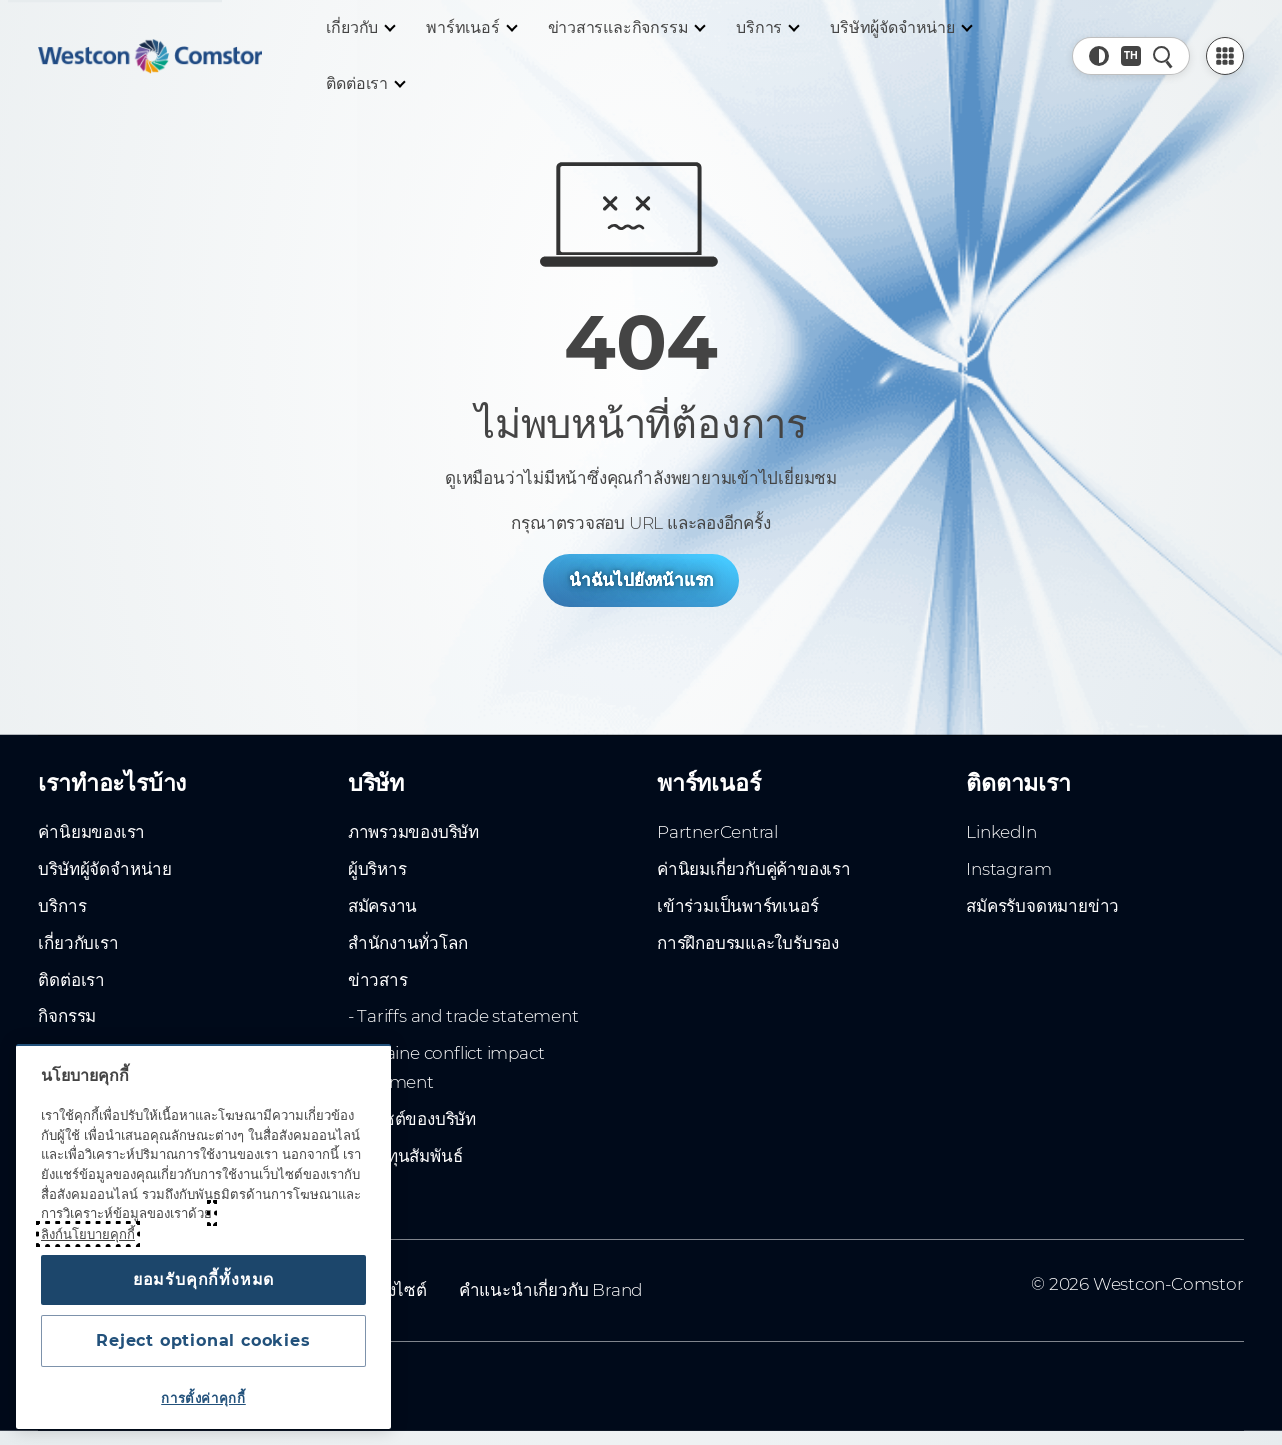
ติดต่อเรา (71, 980)
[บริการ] (767, 28)
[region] (203, 1236)
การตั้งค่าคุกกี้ (203, 1398)
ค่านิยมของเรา (91, 832)
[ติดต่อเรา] (365, 84)
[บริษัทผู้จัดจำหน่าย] (900, 28)
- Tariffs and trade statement (463, 1016)
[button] (1099, 56)
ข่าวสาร (378, 980)
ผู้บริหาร (377, 869)
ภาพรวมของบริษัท (413, 832)
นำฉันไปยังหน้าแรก (641, 580)
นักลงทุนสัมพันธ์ (405, 1156)
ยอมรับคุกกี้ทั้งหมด (203, 1279)
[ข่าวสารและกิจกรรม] (626, 28)
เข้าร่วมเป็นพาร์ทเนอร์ (737, 906)
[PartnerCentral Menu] (1225, 56)
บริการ (62, 906)
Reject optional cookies (203, 1340)
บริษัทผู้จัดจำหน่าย (104, 869)
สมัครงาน (383, 906)
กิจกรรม (67, 1016)
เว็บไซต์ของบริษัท (412, 1119)
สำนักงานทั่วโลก (408, 943)
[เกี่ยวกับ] (360, 28)
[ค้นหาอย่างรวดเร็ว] (1163, 56)
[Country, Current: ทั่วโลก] (1131, 56)
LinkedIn (1001, 832)
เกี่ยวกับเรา (78, 943)
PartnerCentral (717, 832)
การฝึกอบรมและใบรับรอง (748, 943)
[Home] (150, 56)
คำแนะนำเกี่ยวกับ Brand (550, 1290)
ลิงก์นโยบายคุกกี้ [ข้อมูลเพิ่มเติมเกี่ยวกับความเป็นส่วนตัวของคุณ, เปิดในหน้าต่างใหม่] (88, 1234)
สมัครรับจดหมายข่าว (1042, 906)
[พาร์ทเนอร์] (470, 28)
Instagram (1008, 869)
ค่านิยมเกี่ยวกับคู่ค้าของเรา (754, 869)
